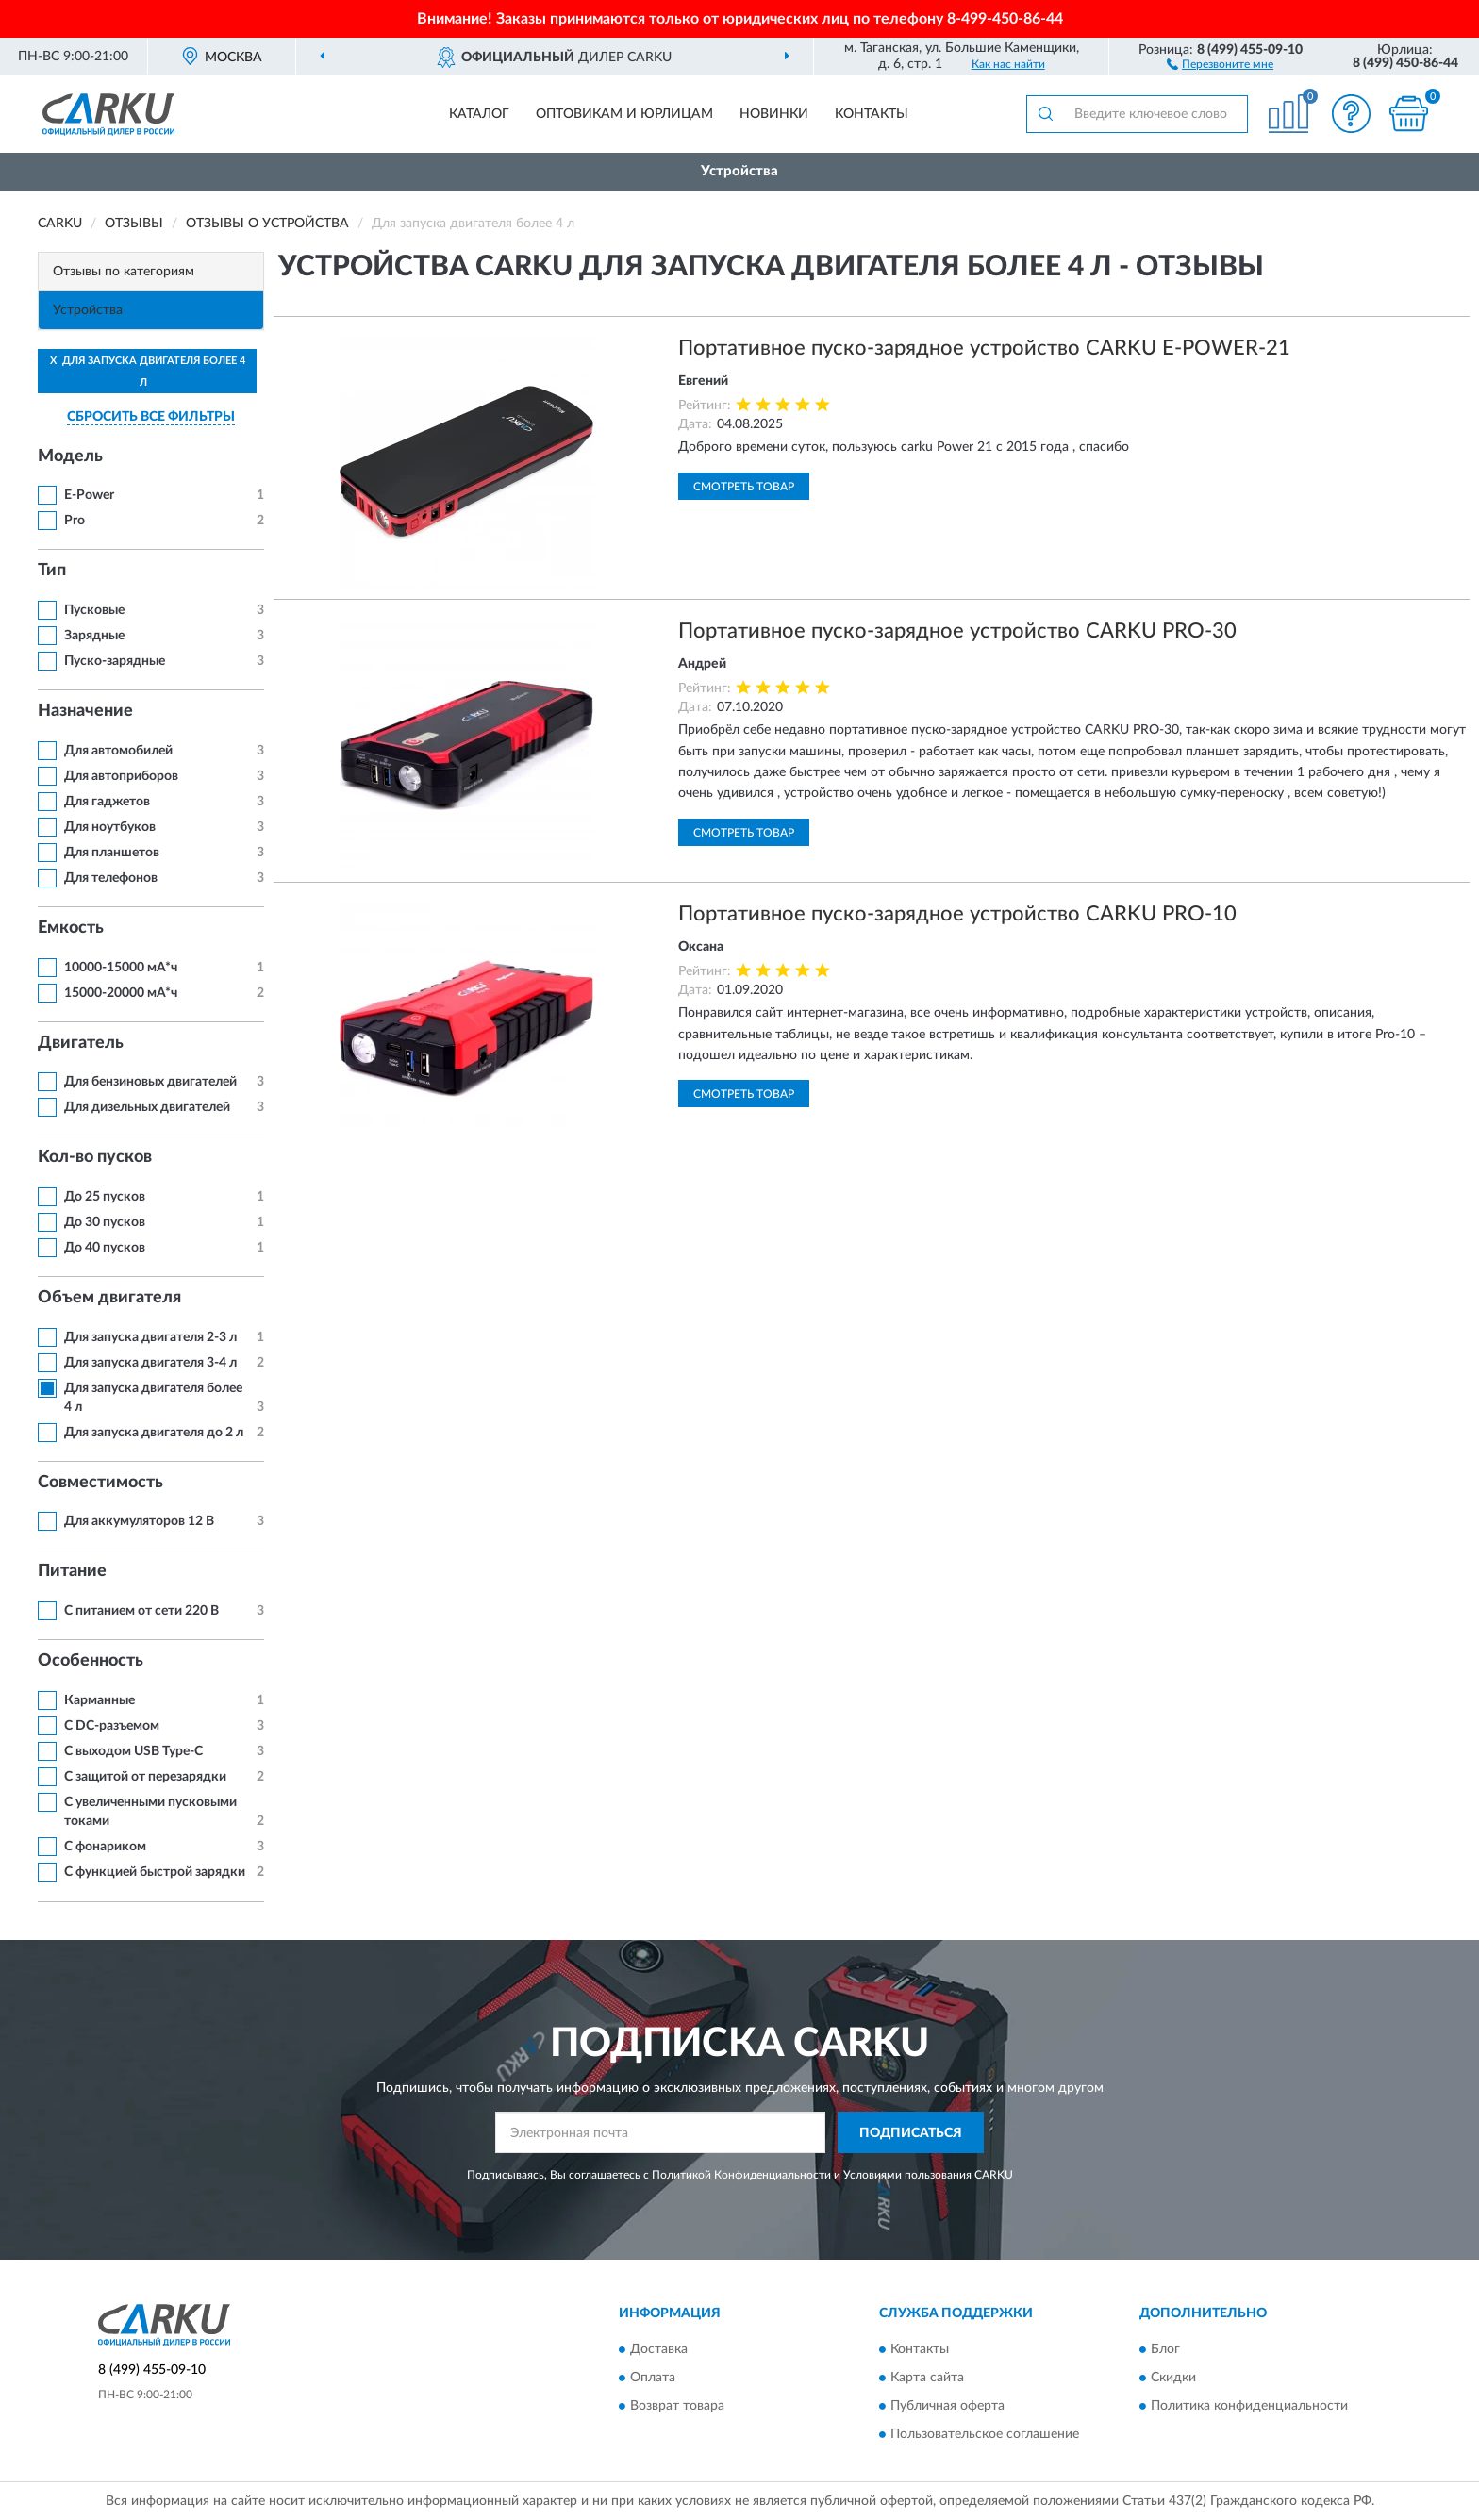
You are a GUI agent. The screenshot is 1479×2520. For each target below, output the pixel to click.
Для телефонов (111, 878)
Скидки (1173, 2377)
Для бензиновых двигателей (150, 1081)
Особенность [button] (90, 1660)
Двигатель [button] (81, 1043)
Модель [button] (70, 456)
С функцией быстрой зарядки (154, 1872)
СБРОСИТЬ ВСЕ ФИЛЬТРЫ (151, 416)
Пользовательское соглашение (984, 2434)
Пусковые (94, 610)
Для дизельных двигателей (147, 1107)
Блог (1165, 2349)
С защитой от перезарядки (145, 1776)
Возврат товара (677, 2405)
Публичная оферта (947, 2405)
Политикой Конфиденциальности (741, 2174)
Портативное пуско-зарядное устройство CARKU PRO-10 (957, 914)
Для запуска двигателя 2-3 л (150, 1337)
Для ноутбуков (110, 827)
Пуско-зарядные (114, 661)
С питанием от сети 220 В (141, 1610)
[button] (1220, 63)
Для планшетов (111, 852)
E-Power (89, 495)
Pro (74, 520)
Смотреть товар (743, 486)
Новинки (774, 114)
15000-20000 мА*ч (120, 993)
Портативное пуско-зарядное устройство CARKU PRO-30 (957, 631)
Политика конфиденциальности (1249, 2405)
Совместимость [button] (100, 1482)
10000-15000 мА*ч (120, 967)
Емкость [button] (71, 928)
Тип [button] (52, 570)
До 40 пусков (104, 1247)
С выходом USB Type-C (133, 1751)
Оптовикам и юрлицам (624, 114)
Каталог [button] (479, 114)
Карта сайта (927, 2377)
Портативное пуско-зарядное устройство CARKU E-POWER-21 (984, 348)
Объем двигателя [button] (109, 1297)
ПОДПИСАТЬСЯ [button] (910, 2133)
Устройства (739, 171)
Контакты (871, 114)
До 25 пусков (104, 1196)
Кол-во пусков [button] (95, 1157)
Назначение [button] (85, 711)
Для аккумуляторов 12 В (139, 1521)
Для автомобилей (118, 750)
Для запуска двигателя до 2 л (153, 1432)
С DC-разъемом (111, 1725)
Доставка (659, 2349)
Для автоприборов (121, 776)
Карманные (99, 1700)
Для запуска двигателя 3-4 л (150, 1362)
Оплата (652, 2377)
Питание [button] (72, 1571)
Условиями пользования (907, 2174)
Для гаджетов (107, 801)
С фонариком (105, 1846)
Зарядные (94, 635)
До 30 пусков (104, 1222)
